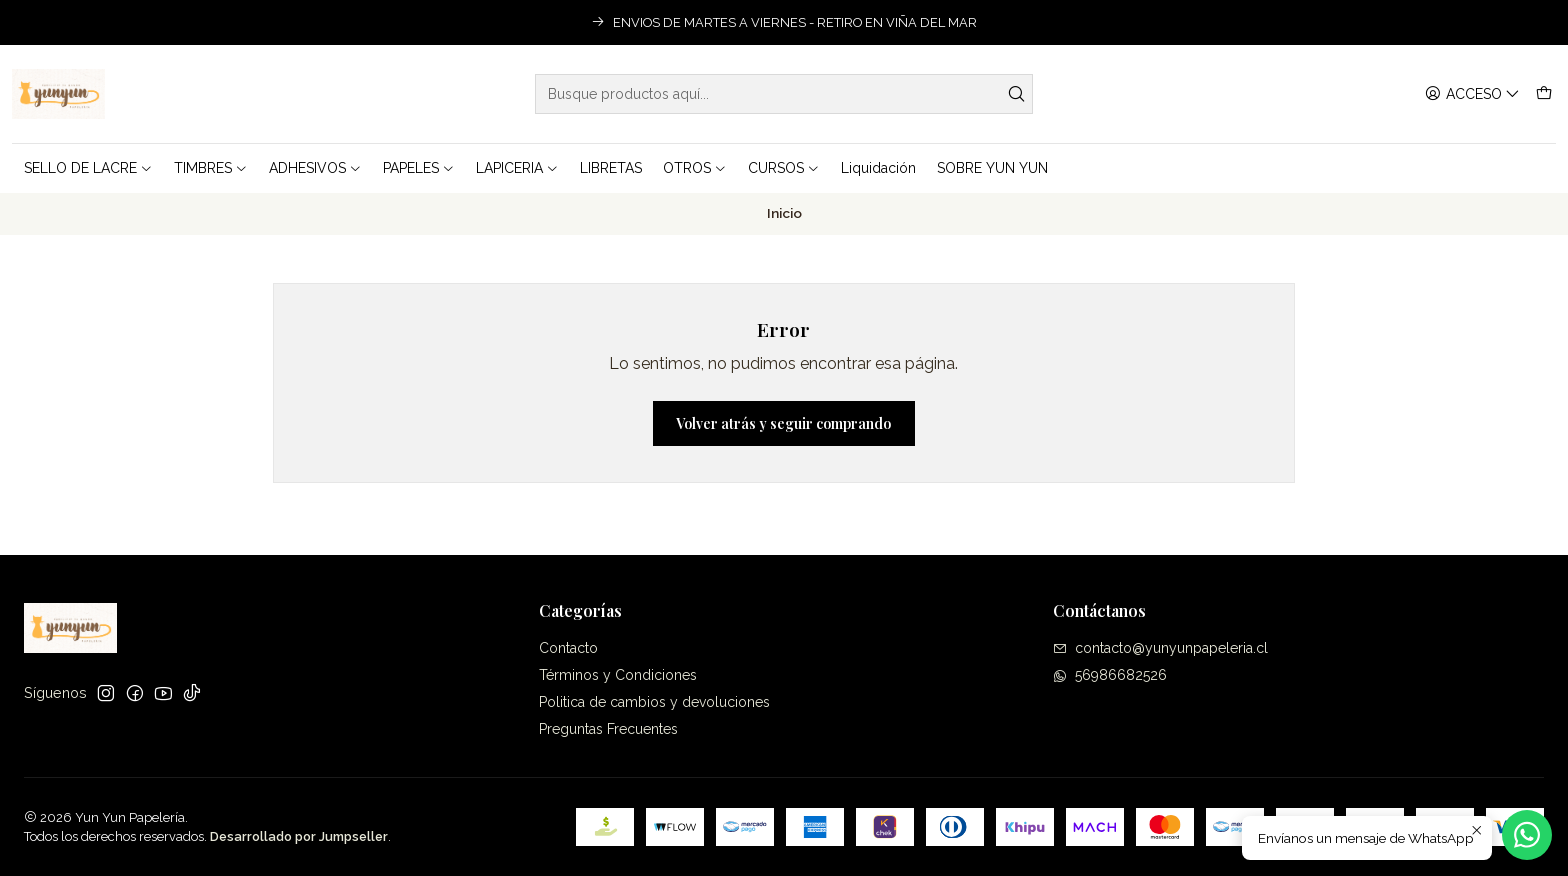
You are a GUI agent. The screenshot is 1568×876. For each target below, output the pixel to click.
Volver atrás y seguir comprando (783, 423)
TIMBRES (211, 168)
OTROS (695, 168)
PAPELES (419, 168)
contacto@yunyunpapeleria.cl (1160, 648)
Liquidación (878, 168)
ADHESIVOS (315, 168)
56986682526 (1110, 675)
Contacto (568, 648)
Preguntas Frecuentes (608, 729)
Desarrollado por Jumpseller (299, 836)
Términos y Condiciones (618, 675)
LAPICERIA (517, 168)
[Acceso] (1472, 94)
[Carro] (1544, 94)
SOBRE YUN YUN (992, 168)
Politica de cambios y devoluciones (654, 702)
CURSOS (784, 168)
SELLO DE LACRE (88, 168)
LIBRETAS (611, 168)
